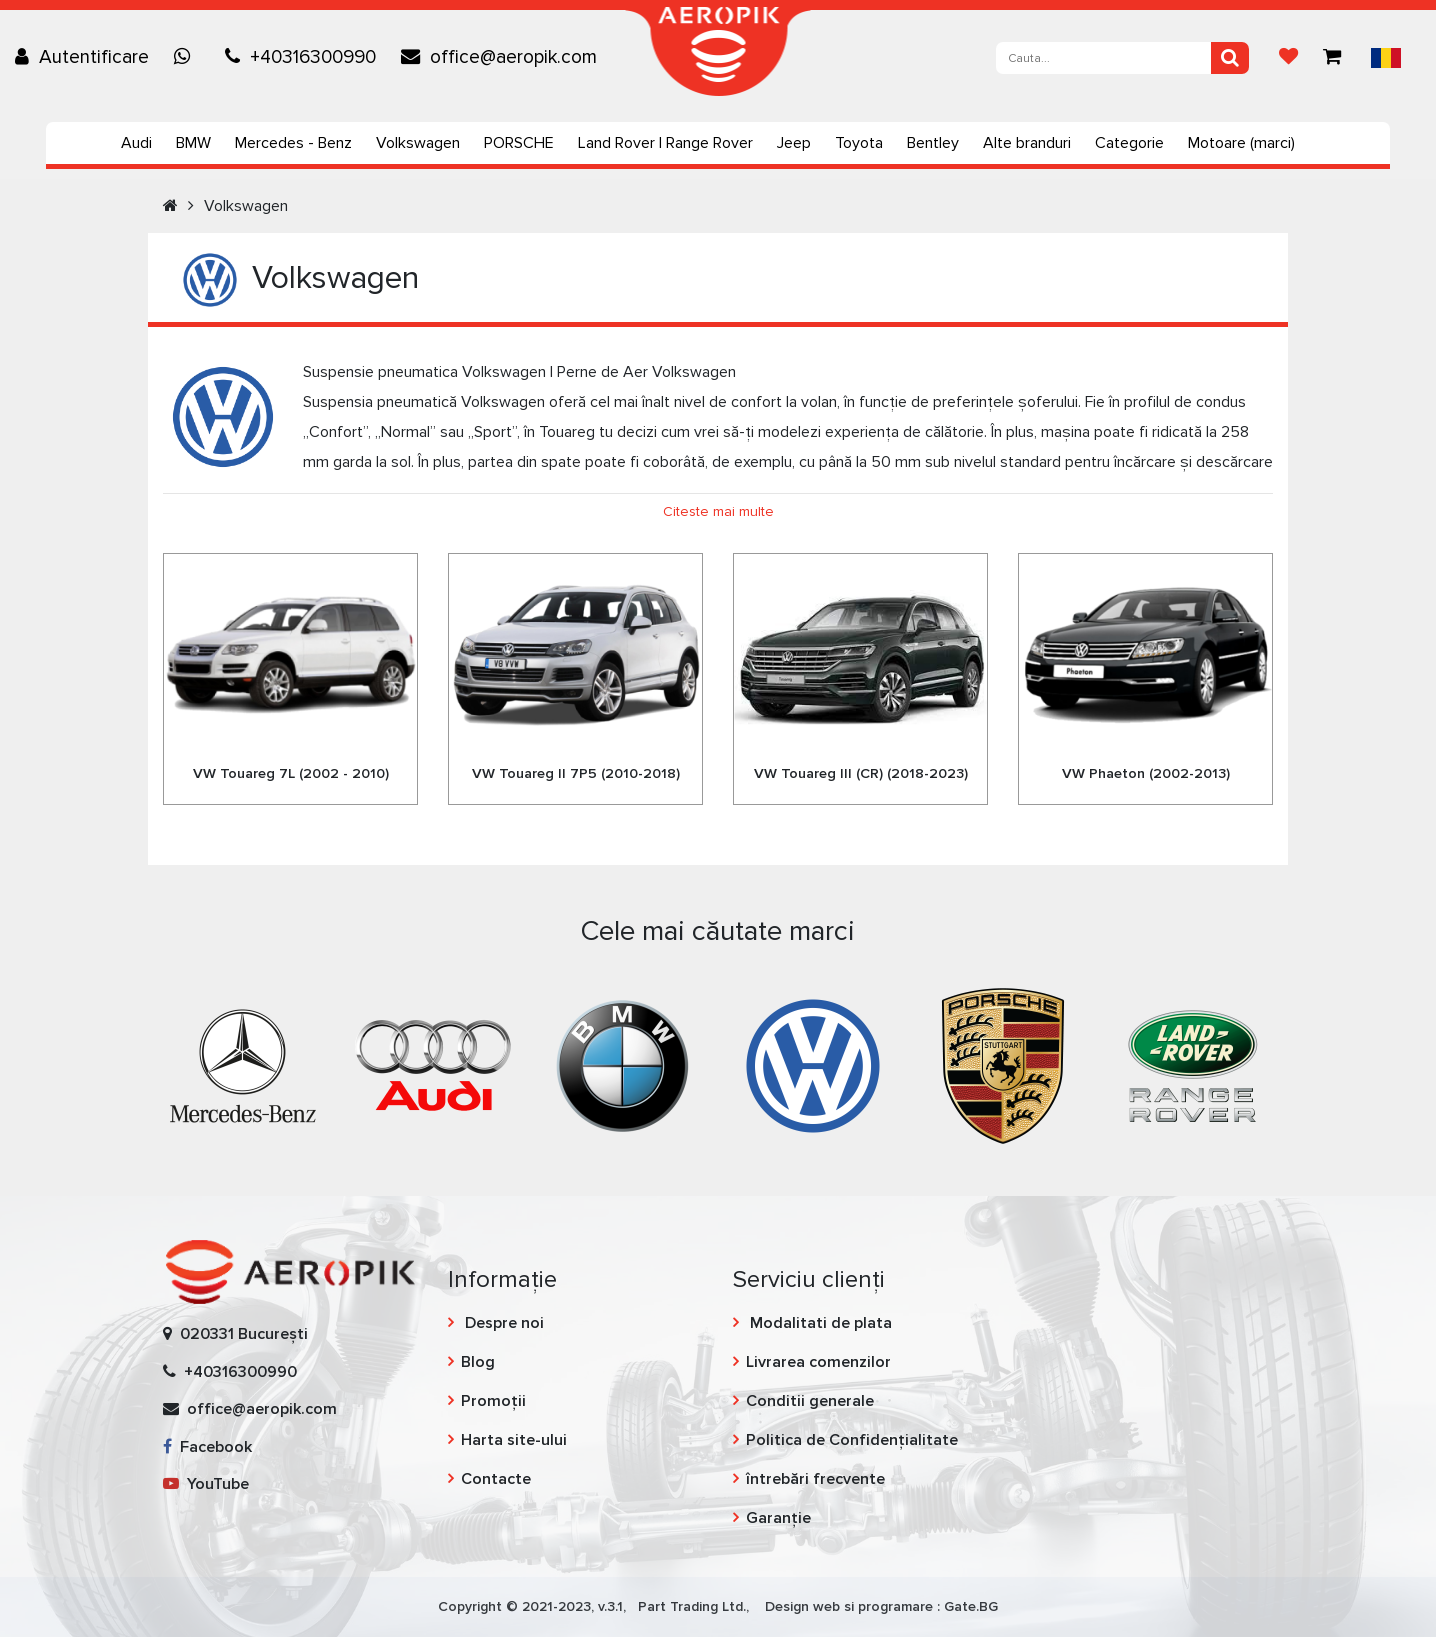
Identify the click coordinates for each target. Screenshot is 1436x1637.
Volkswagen (418, 143)
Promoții (493, 1401)
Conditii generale (810, 1401)
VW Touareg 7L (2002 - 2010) (291, 773)
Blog (478, 1362)
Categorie (1129, 143)
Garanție (778, 1518)
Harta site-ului (514, 1440)
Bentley (933, 143)
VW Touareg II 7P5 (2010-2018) (576, 773)
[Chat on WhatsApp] (187, 57)
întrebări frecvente (815, 1479)
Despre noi (502, 1323)
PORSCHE (519, 143)
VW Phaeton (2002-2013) (1146, 773)
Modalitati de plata (819, 1323)
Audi (136, 143)
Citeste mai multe (718, 511)
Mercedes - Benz (293, 143)
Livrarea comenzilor (818, 1362)
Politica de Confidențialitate (852, 1440)
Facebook (207, 1447)
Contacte (496, 1479)
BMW (193, 143)
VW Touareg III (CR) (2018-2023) (861, 773)
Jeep (794, 143)
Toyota (859, 143)
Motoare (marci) (1241, 143)
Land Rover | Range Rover (665, 143)
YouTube (206, 1484)
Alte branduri (1027, 143)
